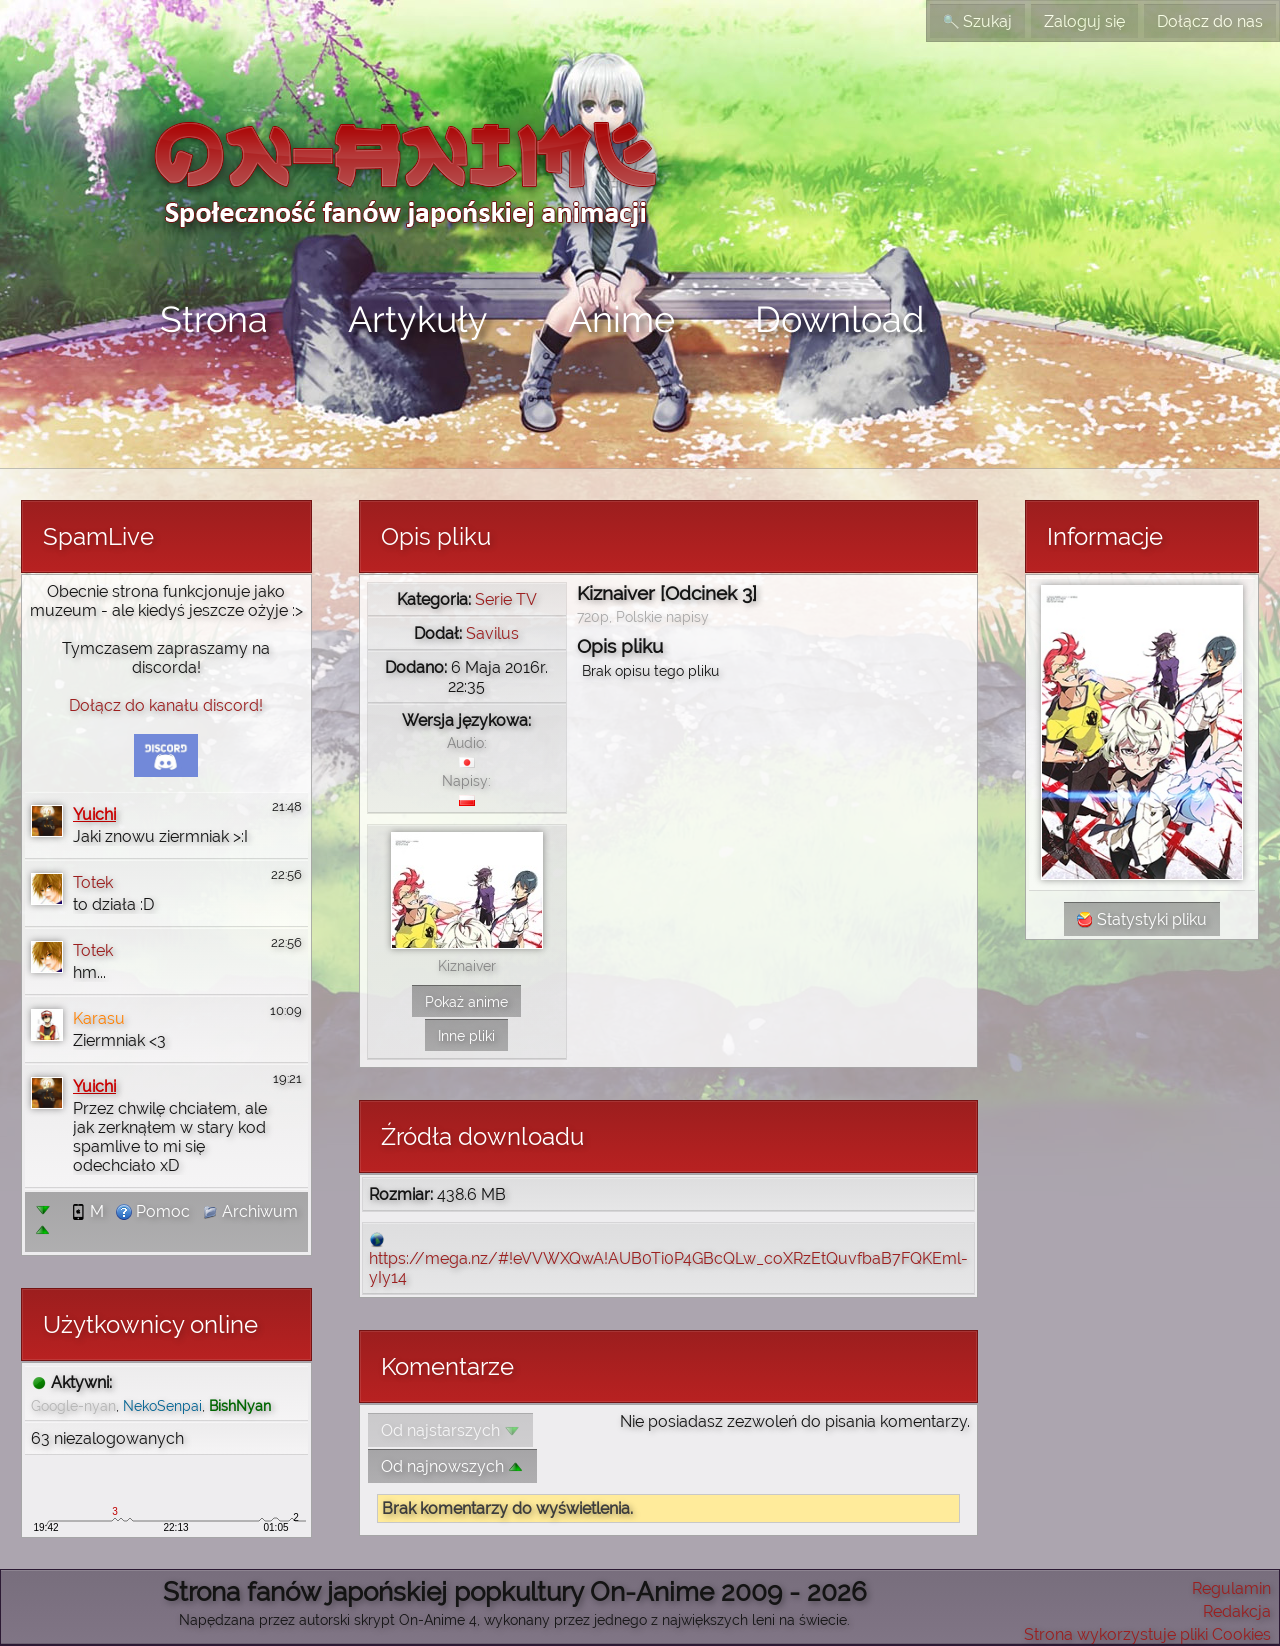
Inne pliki (466, 1035)
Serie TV (506, 599)
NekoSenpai (162, 1405)
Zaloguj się (1084, 21)
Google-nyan (73, 1405)
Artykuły (418, 319)
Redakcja (1237, 1611)
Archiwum (250, 1211)
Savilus (492, 633)
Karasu (99, 1018)
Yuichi (94, 814)
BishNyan (240, 1405)
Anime (621, 319)
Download (839, 319)
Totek (93, 882)
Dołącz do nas (1210, 21)
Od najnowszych (452, 1466)
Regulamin (1231, 1588)
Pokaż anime (466, 1001)
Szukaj (977, 21)
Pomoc (153, 1211)
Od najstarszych (450, 1430)
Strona (214, 319)
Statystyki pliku (1142, 919)
